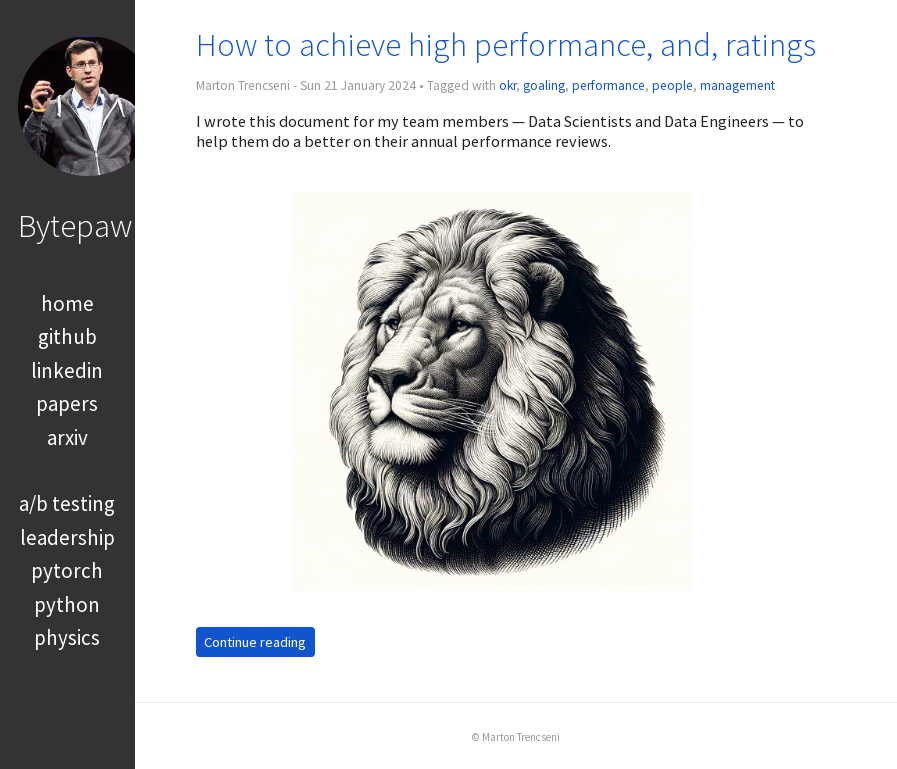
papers (67, 403)
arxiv (67, 437)
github (67, 336)
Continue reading (255, 642)
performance (608, 85)
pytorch (67, 570)
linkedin (67, 370)
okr (507, 85)
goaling (544, 85)
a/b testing (67, 503)
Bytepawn (83, 225)
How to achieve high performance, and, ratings (506, 44)
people (672, 85)
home (67, 303)
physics (67, 637)
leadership (67, 537)
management (737, 85)
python (67, 604)
